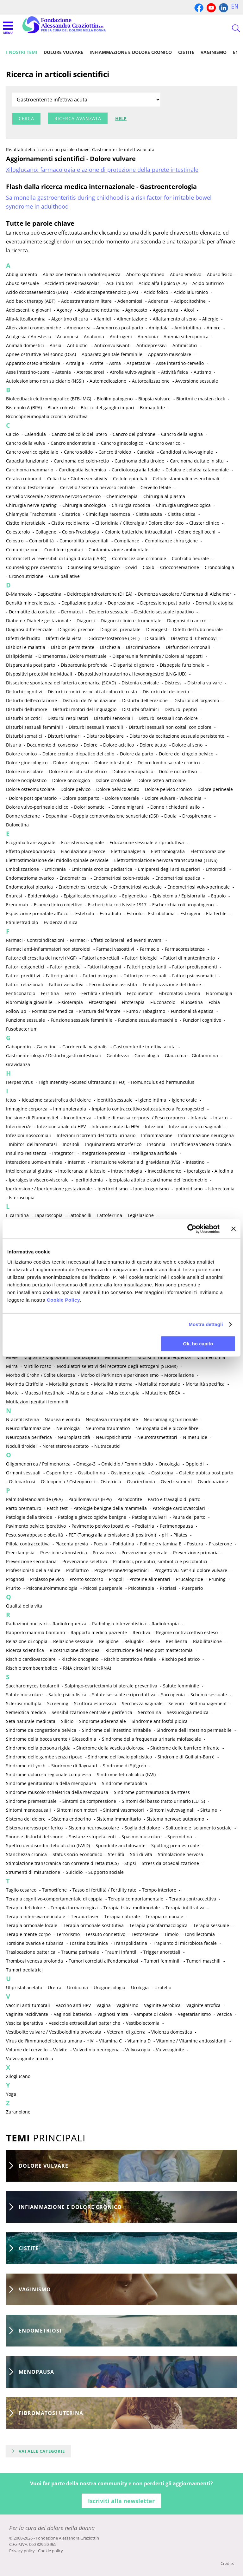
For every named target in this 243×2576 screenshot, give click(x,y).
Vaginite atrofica (203, 2005)
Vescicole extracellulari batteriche (84, 2023)
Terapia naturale (122, 1916)
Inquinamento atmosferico (113, 1144)
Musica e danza (86, 1393)
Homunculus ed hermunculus (162, 1082)
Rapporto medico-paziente (99, 1632)
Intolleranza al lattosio (81, 1171)
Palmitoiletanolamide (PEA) (34, 1499)
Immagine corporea (26, 1109)
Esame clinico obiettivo (58, 905)
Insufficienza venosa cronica (201, 1144)
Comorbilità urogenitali (84, 541)
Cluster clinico (204, 523)
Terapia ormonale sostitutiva (93, 1925)
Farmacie (149, 949)
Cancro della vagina (182, 434)
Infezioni (154, 1126)
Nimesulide (195, 1437)
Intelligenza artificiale (154, 1153)
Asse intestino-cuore (27, 372)
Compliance (126, 541)
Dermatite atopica (215, 603)
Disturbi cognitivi (24, 692)
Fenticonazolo (20, 993)
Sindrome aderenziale (102, 1721)
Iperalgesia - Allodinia (210, 1171)
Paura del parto (188, 1517)
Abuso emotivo (185, 274)
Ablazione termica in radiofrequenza (82, 274)
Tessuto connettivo (105, 1934)
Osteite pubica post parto (206, 1473)
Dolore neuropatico (132, 771)
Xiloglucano (18, 2076)
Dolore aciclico (118, 745)
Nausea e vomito (62, 1419)
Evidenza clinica (61, 922)
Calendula (35, 434)
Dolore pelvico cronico (168, 789)
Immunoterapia (69, 1109)
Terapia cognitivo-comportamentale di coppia (54, 1899)
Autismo (202, 372)
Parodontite (129, 1499)
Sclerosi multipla (23, 1703)
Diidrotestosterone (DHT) (113, 638)
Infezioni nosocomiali (28, 1135)
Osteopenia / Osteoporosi (68, 1482)
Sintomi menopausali (28, 1810)
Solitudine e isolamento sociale (199, 1828)
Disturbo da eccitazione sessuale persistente (176, 736)
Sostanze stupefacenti (92, 1837)
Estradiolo (110, 913)
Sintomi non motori (77, 1810)
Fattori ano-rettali (100, 958)
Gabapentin (18, 1047)
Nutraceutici (107, 1446)
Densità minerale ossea (31, 603)
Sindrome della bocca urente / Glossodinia (51, 1739)
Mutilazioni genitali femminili (37, 1402)
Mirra (12, 1366)
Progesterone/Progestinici (121, 1570)
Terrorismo (68, 1934)
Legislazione (141, 1215)
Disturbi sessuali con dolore (168, 718)
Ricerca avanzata (77, 118)
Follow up (16, 1011)
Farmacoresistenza (185, 949)
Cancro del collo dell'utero (79, 434)
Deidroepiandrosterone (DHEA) (99, 594)
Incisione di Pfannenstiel (32, 1118)
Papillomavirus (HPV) (90, 1499)
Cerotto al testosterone (30, 487)
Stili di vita (141, 1854)
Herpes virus (19, 1082)
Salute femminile (181, 1686)
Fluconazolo (162, 1002)
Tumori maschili (203, 1961)
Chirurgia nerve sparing (31, 505)
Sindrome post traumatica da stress (152, 1792)
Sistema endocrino (71, 1819)
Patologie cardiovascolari (179, 1508)
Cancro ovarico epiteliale (32, 452)
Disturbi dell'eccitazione (31, 700)
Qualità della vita (24, 1606)
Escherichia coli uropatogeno (183, 905)
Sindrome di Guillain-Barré (186, 1757)
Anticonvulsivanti (112, 345)
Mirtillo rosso (37, 1366)
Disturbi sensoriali (113, 718)
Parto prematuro (23, 1508)
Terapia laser (85, 1916)
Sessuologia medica (188, 1712)
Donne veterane (23, 816)
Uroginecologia (109, 1987)
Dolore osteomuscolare (30, 789)
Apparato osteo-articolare (33, 363)
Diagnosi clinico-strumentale (131, 621)
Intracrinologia (126, 1171)
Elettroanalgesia (128, 851)
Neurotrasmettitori (157, 1437)
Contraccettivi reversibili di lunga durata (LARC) (56, 558)
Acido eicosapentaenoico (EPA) (106, 292)
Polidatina (123, 1544)
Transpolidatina (130, 1943)
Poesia (100, 1544)
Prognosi (15, 1579)
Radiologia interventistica (119, 1624)
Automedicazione (108, 381)
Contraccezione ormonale (139, 558)
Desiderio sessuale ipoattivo (164, 612)
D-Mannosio (19, 594)
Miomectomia (210, 1357)
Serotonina (149, 1712)
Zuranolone (18, 2112)
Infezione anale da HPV (61, 1126)
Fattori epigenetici (25, 967)
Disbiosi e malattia (25, 647)
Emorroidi (216, 869)
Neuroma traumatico (107, 1428)
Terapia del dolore (25, 1908)
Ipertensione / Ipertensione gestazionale (49, 1189)
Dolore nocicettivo (178, 771)
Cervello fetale (155, 487)
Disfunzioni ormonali (188, 647)
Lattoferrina (109, 1215)
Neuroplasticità (74, 1437)
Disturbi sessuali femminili (34, 727)
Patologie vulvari (149, 1517)
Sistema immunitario (119, 1819)
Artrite (96, 363)
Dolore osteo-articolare (161, 780)
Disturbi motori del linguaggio (84, 709)
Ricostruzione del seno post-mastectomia (149, 1650)
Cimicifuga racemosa (108, 514)
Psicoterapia (141, 1588)
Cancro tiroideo (114, 452)
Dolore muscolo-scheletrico (78, 771)
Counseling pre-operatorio (34, 567)
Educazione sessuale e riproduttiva (146, 842)
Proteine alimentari (149, 1579)
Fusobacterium (22, 1029)
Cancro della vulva (25, 443)
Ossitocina (162, 1473)
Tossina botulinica (88, 1943)
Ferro (70, 993)
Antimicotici (184, 345)
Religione (109, 1641)
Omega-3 (86, 1464)
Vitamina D (139, 2041)
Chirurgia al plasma (164, 496)
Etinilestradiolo (22, 922)
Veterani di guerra (126, 2032)
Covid (131, 567)
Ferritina (50, 993)
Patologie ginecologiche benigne (92, 1517)
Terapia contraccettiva (192, 1899)
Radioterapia (165, 1624)
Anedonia (148, 336)
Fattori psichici (61, 976)
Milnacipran (86, 1357)
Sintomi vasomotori (123, 1810)
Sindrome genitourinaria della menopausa (51, 1783)
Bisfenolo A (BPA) (24, 408)
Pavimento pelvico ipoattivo (100, 1526)
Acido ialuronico (191, 292)
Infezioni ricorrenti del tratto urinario (96, 1135)
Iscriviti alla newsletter (121, 2501)
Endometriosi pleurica (29, 887)
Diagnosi (86, 621)
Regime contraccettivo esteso (187, 1632)
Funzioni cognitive (202, 1020)
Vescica (224, 2014)
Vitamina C (110, 2041)
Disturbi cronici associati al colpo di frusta (92, 692)
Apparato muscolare (169, 354)
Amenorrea (78, 328)
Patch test (57, 1508)
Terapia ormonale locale (31, 1925)
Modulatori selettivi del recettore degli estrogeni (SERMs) (117, 1366)
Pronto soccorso (86, 1579)
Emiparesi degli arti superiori (169, 869)
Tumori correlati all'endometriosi (103, 1961)
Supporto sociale (106, 1872)
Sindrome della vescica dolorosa (110, 1748)
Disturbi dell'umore (26, 709)
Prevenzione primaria (196, 1553)
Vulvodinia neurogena (96, 2050)
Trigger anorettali (161, 1952)
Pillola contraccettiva (28, 1544)
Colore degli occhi (196, 532)
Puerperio (192, 1588)
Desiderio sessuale (108, 612)
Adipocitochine (190, 301)
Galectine (47, 1047)
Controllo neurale (190, 558)
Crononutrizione (26, 576)
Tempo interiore (159, 1890)
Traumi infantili (121, 1952)
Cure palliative (64, 576)
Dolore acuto (153, 745)
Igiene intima (152, 1100)
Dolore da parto (136, 754)
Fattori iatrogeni (104, 967)
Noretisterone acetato (65, 1446)
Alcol (189, 310)
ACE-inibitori (119, 283)
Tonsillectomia (199, 1934)
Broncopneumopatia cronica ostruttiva (47, 416)
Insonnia (156, 1144)
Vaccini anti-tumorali (28, 2005)
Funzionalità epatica (192, 1011)
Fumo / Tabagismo (145, 1011)
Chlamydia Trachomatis (31, 514)
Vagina (104, 2005)
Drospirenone (196, 816)
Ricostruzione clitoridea (75, 1650)
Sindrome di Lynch (26, 1766)
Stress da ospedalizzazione (170, 1863)
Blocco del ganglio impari (107, 408)
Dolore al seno (187, 745)
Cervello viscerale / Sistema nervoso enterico (53, 496)
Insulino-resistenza (26, 1153)
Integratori (63, 1153)
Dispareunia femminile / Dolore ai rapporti (157, 656)
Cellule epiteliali (130, 479)
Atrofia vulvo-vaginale (132, 372)
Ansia (55, 345)
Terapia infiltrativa (184, 1908)
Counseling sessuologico (94, 567)
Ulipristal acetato (24, 1987)
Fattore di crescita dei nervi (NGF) (41, 958)
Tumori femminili (162, 1961)
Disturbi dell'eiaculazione (89, 700)
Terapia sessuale (211, 1925)
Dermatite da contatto (32, 612)
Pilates (180, 1535)
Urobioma (77, 1987)
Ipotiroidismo (188, 1189)
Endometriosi (73, 878)
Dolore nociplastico (26, 780)
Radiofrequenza (69, 1624)
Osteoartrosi (22, 1482)
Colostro (14, 541)
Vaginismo (214, 52)
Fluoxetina (192, 1002)
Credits (227, 2563)
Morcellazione (179, 1375)
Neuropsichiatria (114, 1437)
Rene (154, 1641)
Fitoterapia (133, 1002)
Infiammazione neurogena (206, 1135)
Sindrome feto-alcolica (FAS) (126, 1774)
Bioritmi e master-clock (200, 399)
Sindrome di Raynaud (74, 1766)
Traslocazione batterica (30, 1952)
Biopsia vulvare (154, 399)
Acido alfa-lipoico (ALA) (163, 283)
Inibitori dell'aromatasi (33, 1144)
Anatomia (94, 336)
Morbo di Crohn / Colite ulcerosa (40, 1375)
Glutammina (205, 1055)
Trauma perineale (80, 1952)
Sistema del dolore (26, 1819)
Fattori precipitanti (146, 967)
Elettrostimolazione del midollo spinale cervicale (57, 860)
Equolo (218, 896)
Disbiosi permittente (72, 647)
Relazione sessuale (73, 1641)
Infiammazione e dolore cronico (131, 52)
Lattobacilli (79, 1215)
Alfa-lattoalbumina (26, 319)
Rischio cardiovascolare (31, 1659)
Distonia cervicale (140, 683)
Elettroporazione (208, 851)
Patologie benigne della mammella (110, 1508)
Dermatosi (72, 612)
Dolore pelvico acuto (117, 789)
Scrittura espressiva (95, 1703)
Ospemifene (59, 1473)
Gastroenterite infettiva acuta (144, 1047)
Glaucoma (175, 1055)
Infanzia (199, 1118)
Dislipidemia (19, 656)
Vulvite (60, 2050)
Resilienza (176, 1641)
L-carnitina (17, 1215)
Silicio (67, 1721)
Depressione (121, 603)
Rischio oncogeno (79, 1659)
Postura (195, 1544)
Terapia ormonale (164, 1916)
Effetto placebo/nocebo (30, 851)
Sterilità (116, 1854)
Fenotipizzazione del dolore (172, 984)
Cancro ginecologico (122, 443)
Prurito (13, 1588)
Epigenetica (134, 896)
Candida (145, 452)
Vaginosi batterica (73, 2014)
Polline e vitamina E (160, 1544)
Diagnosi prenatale (120, 629)
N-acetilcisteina (22, 1419)
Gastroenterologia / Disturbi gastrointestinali (53, 1055)
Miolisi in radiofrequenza (164, 1357)
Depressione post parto (165, 603)
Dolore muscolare (24, 771)
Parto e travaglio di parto (174, 1499)
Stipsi (130, 1863)
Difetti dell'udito (23, 638)
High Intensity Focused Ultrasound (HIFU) (82, 1082)
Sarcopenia (173, 1695)
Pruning (217, 1579)
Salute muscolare (24, 1695)
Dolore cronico (21, 754)
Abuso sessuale (22, 283)
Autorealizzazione (151, 381)
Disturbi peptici (181, 709)
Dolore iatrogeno (71, 763)
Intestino (195, 1162)
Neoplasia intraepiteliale (112, 1419)
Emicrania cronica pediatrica (102, 869)
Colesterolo (18, 532)
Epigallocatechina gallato (90, 896)
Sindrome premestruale (31, 1801)
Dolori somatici (90, 807)
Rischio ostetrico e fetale (130, 1659)
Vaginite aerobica (162, 2005)
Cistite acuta (149, 514)
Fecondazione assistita (113, 984)
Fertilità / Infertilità (101, 993)
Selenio (176, 1703)
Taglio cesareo (21, 1890)
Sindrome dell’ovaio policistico (120, 1757)
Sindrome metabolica (124, 1783)
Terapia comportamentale (135, 1899)
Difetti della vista (64, 638)
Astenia (63, 372)
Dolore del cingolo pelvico (186, 754)
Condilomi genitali (63, 550)
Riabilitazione (207, 1641)
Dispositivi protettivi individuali (39, 674)
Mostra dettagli (206, 1324)
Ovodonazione (213, 1482)
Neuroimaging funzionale (171, 1419)
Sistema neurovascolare (93, 1828)
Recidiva (141, 1632)
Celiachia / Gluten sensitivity (77, 479)
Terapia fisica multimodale (131, 1908)
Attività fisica (174, 372)
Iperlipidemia (88, 1180)
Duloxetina (17, 825)
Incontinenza (77, 1118)
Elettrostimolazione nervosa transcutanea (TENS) (165, 860)
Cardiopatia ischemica (82, 470)
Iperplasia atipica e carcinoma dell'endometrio (158, 1180)
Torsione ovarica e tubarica (35, 1943)
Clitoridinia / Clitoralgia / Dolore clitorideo (139, 523)
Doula (170, 816)
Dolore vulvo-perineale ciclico (37, 807)
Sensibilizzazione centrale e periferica (92, 1712)
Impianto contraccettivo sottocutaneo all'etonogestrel (148, 1109)
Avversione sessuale (196, 381)
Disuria (13, 745)
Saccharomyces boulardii (32, 1686)
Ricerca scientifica (25, 1650)
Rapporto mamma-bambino (35, 1632)
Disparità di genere (133, 665)
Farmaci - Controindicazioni (35, 940)
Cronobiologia (219, 567)
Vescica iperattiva (24, 2023)
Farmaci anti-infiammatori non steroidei (48, 949)
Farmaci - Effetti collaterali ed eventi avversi (116, 940)
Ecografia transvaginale (30, 842)
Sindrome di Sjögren (124, 1766)
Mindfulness (118, 1357)
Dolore (90, 745)
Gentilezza (118, 1055)
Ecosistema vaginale (82, 842)
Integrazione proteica (103, 1153)
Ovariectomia (141, 1482)
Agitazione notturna (99, 310)
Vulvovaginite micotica (29, 2058)
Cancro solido (78, 452)
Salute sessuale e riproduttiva (123, 1695)
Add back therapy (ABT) (30, 301)
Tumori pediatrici (24, 1970)
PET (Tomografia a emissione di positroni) (112, 1535)
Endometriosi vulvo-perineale (198, 887)
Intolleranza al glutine (29, 1171)
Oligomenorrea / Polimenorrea (38, 1464)
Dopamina (56, 816)
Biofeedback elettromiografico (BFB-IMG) (48, 399)
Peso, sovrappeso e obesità (34, 1535)
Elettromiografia (168, 851)
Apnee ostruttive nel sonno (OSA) (41, 354)
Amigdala (159, 328)
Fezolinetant (140, 993)
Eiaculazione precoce (83, 851)
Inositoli (71, 1144)
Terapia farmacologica (74, 1908)
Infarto (220, 1118)
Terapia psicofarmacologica (158, 1925)
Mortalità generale (68, 1384)
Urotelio (162, 1987)
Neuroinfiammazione (28, 1428)
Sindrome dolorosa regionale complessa (48, 1774)
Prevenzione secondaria (31, 1561)
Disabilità (155, 638)
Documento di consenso (52, 745)
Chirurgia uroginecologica (183, 505)
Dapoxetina (49, 594)
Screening (57, 1703)
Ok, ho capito (198, 1343)
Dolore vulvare (63, 52)
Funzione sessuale (25, 1020)
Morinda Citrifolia (24, 1384)
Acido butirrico (208, 283)
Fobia (214, 1002)
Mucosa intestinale (44, 1393)
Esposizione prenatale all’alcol (38, 913)
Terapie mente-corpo (28, 1934)
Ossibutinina (91, 1473)
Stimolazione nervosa (180, 1854)
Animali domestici (25, 345)
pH (165, 1535)
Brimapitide (152, 408)
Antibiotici (78, 345)
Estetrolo (84, 913)
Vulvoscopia (137, 2050)
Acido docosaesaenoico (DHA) (37, 292)
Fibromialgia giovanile (29, 1002)
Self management (208, 1703)
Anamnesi (67, 336)
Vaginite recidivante (27, 2014)
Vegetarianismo (194, 2014)
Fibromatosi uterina (179, 993)
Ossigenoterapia (128, 1473)
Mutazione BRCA (162, 1393)
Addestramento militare (86, 301)
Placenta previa (71, 1544)
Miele (12, 1357)
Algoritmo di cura (69, 319)
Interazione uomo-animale (34, 1162)
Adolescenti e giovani (28, 310)
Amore (214, 328)
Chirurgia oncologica (84, 505)
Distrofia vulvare (204, 683)
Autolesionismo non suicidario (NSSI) (45, 381)
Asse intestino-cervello (180, 363)
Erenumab (17, 905)
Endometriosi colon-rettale (121, 878)
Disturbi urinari (64, 736)
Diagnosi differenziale (29, 629)
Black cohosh (61, 408)
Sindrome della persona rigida (38, 1748)
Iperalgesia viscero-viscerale (39, 1180)
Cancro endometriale (73, 443)
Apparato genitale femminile (112, 354)
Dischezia (110, 647)
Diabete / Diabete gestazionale (38, 621)
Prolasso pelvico (47, 1579)
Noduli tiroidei (21, 1446)
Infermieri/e (18, 1126)
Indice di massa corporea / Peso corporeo (141, 1118)
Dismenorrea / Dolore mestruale (72, 656)
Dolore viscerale (122, 798)
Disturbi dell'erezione (145, 700)
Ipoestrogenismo (151, 1189)
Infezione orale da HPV (115, 1126)
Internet (76, 1162)
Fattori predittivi (23, 976)
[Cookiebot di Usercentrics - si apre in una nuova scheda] (192, 1228)
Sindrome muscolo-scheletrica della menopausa (57, 1792)
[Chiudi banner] (233, 1229)
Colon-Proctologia (80, 532)
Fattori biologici (141, 958)
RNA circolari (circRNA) (87, 1668)
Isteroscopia (21, 1197)
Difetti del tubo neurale (198, 629)
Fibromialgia (219, 993)
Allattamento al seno (174, 319)
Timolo (171, 1934)
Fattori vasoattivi (66, 984)
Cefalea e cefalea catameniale (197, 470)
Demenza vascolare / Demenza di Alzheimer (184, 594)
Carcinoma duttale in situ (197, 461)
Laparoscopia (48, 1215)
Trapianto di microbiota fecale (185, 1943)
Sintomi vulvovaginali (172, 1810)
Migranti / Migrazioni (45, 1357)
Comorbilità (41, 541)
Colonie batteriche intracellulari (138, 532)
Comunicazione (22, 550)
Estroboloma (161, 913)
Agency (64, 310)
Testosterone (145, 1934)
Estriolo (134, 913)
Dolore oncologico (71, 780)
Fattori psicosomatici (194, 976)
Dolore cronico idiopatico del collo (78, 754)
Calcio (12, 434)
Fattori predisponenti (194, 967)
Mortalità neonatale (159, 1384)
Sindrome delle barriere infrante (185, 1748)
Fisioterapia (70, 1002)
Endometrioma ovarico (30, 878)
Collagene (45, 532)
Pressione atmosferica (63, 1553)
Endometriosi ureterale (83, 887)
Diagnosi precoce (76, 629)
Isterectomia (221, 1189)
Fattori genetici (66, 967)
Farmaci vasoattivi (115, 949)
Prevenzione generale (144, 1553)
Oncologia (169, 1464)
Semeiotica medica (26, 1712)
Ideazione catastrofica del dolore (56, 1100)
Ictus (11, 1100)
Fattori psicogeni (100, 976)
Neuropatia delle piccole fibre (166, 1428)
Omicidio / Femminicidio (127, 1464)
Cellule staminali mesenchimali (186, 479)
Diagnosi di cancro (186, 621)
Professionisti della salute (33, 1570)
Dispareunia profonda (84, 665)
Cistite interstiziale (26, 523)
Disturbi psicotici (24, 718)
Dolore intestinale (113, 763)
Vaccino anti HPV (73, 2005)
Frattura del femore (100, 1011)
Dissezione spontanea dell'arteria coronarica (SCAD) (61, 683)
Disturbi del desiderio (166, 692)
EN (234, 6)
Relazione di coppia (26, 1641)
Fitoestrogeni (102, 1002)
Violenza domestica (171, 2032)
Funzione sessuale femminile (81, 1020)
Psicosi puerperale (102, 1588)
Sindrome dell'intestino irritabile (116, 1730)
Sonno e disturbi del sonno (34, 1837)
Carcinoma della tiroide (139, 461)
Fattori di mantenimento (189, 958)
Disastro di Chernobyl (194, 638)
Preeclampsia (20, 1553)
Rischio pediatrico (181, 1659)
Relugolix (134, 1641)
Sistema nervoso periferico (34, 1828)
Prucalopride (189, 1579)
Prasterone (220, 1544)
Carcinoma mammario (29, 470)
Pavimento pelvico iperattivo (36, 1526)
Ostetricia (111, 1482)
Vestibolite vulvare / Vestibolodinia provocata (53, 2032)
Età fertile (216, 913)
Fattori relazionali (24, 984)
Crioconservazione (179, 567)
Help (121, 118)
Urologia (140, 1987)
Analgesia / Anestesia (28, 336)
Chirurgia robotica (131, 505)
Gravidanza (18, 1064)
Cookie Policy (63, 1300)
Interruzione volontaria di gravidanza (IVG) (135, 1162)
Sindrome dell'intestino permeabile (194, 1730)
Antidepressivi (151, 345)
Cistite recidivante (70, 523)
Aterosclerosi (90, 372)
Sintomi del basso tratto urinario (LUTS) (163, 1801)
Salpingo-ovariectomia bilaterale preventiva (111, 1686)
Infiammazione (156, 1135)
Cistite (186, 52)
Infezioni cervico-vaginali (195, 1126)
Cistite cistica (182, 514)
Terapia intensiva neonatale (35, 1916)
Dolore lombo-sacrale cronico (169, 763)
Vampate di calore (153, 2014)
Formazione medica (52, 1011)
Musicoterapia (124, 1393)
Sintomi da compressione (89, 1801)
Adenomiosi (129, 301)
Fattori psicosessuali (144, 976)
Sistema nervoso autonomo (175, 1819)
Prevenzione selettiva (84, 1561)
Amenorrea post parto (119, 328)
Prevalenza (104, 1553)
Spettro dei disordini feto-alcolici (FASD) (48, 1845)
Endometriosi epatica (177, 878)
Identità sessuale (115, 1100)
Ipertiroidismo (112, 1189)
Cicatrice (71, 514)
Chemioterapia (122, 496)
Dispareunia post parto (30, 665)
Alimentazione (132, 319)
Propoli (116, 1579)
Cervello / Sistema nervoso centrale (97, 487)
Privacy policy (22, 2550)
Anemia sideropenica (186, 336)
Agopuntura (165, 310)
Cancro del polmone (134, 434)
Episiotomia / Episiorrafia (179, 896)
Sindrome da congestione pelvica (41, 1730)
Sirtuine (208, 1810)
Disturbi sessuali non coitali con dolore (170, 727)
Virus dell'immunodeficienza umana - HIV (49, 2041)
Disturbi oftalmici (140, 709)
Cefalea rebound (23, 479)
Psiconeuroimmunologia (52, 1588)
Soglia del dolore (142, 1828)
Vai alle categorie (42, 2451)
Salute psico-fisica (67, 1695)
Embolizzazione (22, 869)
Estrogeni (190, 913)
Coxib (148, 567)
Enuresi (14, 896)
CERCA (230, 28)
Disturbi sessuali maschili (96, 727)
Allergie (210, 319)
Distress (173, 683)
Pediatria (144, 1526)
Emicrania (55, 869)
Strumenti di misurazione (33, 1872)
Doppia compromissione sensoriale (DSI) (116, 816)
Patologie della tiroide (29, 1517)
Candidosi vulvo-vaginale (186, 452)
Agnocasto (136, 310)
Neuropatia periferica (29, 1437)
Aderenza (158, 301)
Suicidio (74, 1872)
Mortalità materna (113, 1384)
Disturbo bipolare (105, 736)
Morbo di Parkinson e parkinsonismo (120, 1375)
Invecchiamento (164, 1171)
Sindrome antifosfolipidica (160, 1721)
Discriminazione (143, 647)
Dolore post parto (80, 798)
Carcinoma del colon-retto (81, 461)
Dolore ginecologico (26, 763)
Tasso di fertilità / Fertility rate (104, 1890)
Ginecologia (146, 1055)
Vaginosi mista (112, 2014)
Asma (115, 363)
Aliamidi (102, 319)
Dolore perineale (215, 789)
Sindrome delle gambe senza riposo (44, 1757)
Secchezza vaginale (142, 1703)
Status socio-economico (77, 1854)
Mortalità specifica (205, 1384)
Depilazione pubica (81, 603)
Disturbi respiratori (67, 718)
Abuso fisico (219, 274)
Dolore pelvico (75, 789)
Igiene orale (184, 1100)
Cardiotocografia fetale (136, 470)
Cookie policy (50, 2550)
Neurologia (68, 1428)
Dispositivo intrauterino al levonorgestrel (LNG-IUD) (132, 674)
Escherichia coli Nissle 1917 (117, 905)
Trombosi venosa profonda (34, 1961)
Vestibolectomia (142, 2023)
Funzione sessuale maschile (147, 1020)
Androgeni (121, 336)
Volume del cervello (26, 2050)
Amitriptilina (187, 328)
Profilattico (77, 1570)
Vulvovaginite (170, 2050)
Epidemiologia (43, 896)
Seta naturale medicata (30, 1721)
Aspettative (138, 363)
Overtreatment (176, 1482)
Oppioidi (194, 1464)
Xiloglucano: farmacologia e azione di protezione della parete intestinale (102, 169)
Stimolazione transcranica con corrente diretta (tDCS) (62, 1863)
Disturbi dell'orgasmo (196, 700)
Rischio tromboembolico (31, 1668)
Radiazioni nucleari (26, 1624)
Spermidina (179, 1837)
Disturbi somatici (24, 736)
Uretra (54, 1987)
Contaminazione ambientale (118, 550)
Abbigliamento (21, 274)
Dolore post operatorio (33, 798)
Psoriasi (168, 1588)
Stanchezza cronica (26, 1854)
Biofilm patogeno (115, 399)
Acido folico (156, 292)
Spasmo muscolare (142, 1837)
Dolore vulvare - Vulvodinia (173, 798)
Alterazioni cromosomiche (33, 328)
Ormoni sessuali (23, 1473)
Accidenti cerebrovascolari (73, 283)
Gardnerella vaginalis (85, 1047)
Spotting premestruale (175, 1845)
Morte (12, 1393)
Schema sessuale (208, 1695)
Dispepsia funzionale (182, 665)
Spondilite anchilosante (121, 1845)
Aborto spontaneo (145, 274)
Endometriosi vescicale (137, 887)
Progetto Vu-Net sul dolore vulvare (190, 1570)
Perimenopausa (176, 1526)
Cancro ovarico (164, 443)
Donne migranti (128, 807)
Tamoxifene (54, 1890)
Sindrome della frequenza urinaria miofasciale (151, 1739)
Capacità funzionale (27, 461)
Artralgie (75, 363)
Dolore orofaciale (114, 780)
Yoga (11, 2094)
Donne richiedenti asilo (175, 807)
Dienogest (156, 629)
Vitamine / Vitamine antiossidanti (191, 2041)
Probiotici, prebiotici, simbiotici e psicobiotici (160, 1561)
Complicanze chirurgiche (171, 541)
